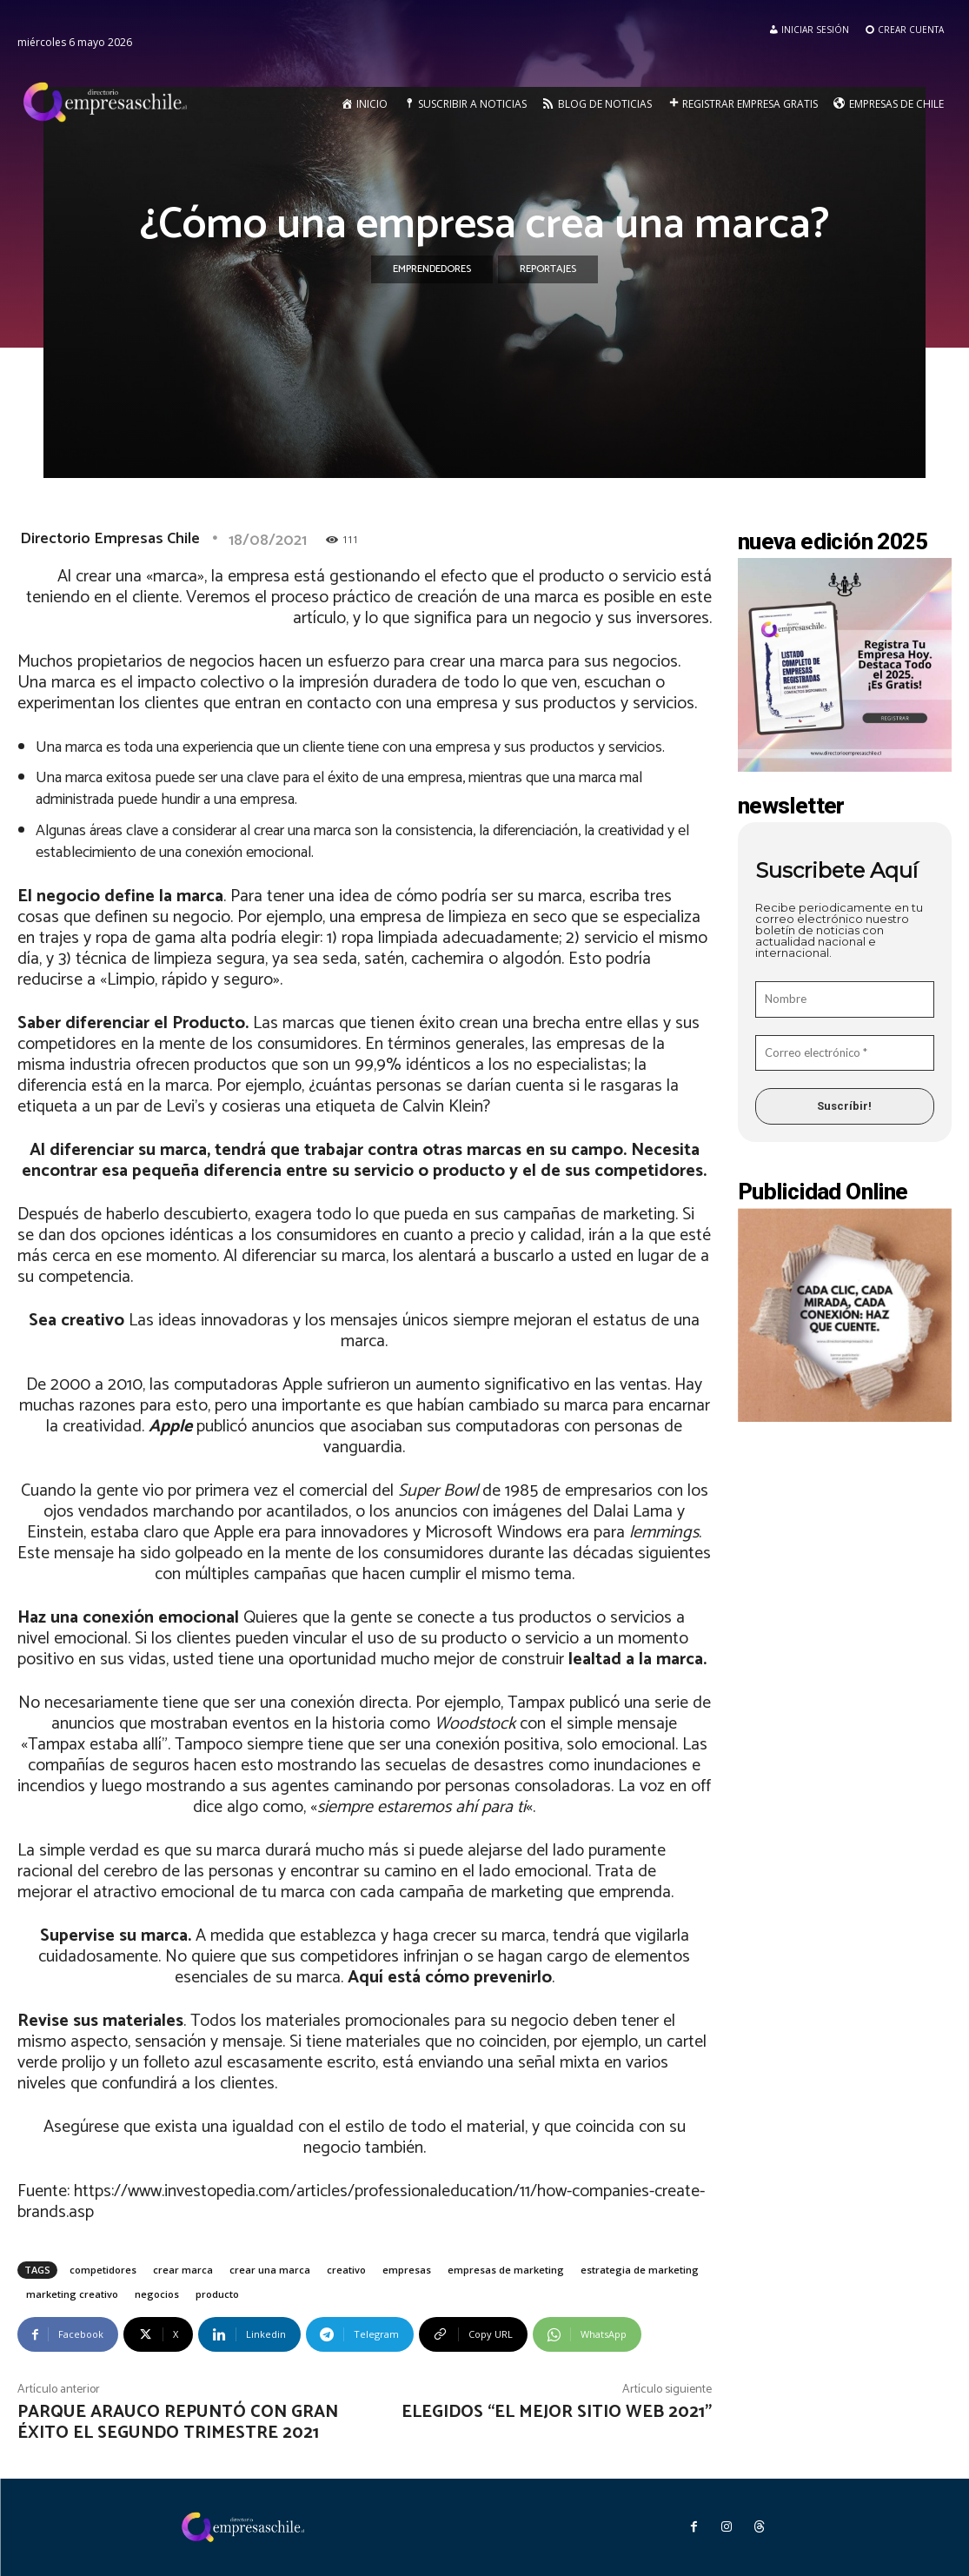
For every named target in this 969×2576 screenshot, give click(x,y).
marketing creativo (72, 2293)
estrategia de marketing (640, 2269)
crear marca (183, 2269)
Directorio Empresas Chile (110, 539)
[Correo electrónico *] (844, 1053)
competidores (103, 2269)
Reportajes (548, 269)
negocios (157, 2293)
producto (217, 2293)
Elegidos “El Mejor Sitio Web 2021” (557, 2412)
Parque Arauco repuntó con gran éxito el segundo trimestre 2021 (177, 2422)
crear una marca (269, 2269)
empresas (406, 2269)
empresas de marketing (506, 2269)
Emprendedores (432, 269)
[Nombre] (844, 999)
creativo (346, 2269)
